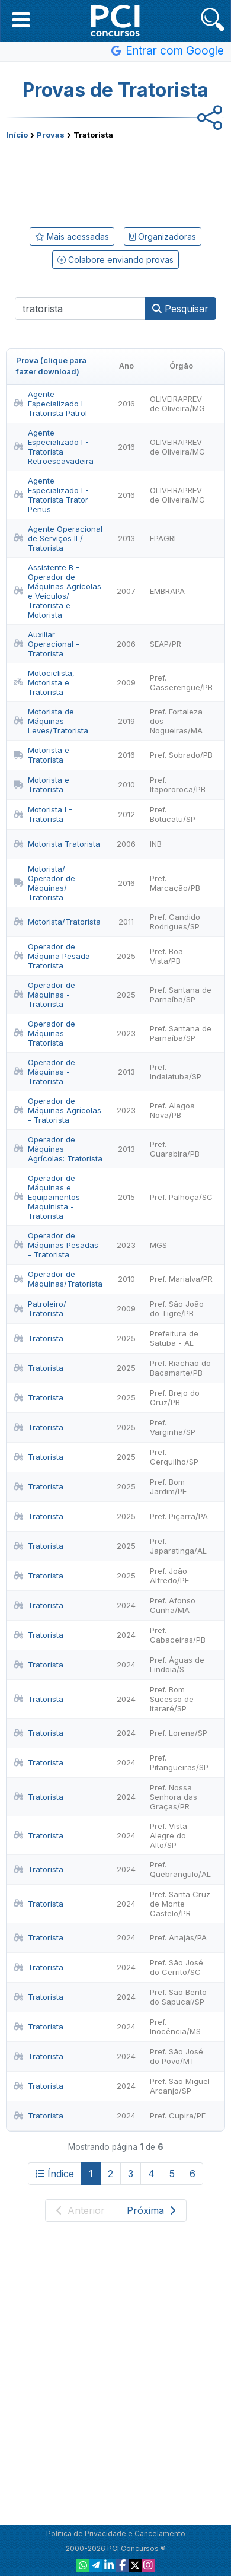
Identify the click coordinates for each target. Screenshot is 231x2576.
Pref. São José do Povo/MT (176, 2056)
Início (17, 134)
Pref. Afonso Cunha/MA (172, 1605)
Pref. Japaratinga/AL (178, 1545)
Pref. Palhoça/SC (181, 1197)
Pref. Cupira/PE (178, 2115)
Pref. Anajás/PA (178, 1937)
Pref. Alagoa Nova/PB (172, 1110)
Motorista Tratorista (57, 844)
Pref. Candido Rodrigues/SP (175, 921)
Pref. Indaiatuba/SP (175, 1071)
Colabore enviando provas (115, 260)
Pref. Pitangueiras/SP (179, 1762)
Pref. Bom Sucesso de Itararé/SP (172, 1699)
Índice (55, 2174)
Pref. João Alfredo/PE (169, 1575)
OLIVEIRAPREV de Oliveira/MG (177, 403)
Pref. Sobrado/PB (181, 755)
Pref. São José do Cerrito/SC (176, 1967)
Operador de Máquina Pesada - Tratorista (55, 956)
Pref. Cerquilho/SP (174, 1456)
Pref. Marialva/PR (181, 1279)
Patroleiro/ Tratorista (40, 1308)
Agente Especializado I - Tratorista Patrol (51, 403)
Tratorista (38, 1338)
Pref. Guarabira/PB (175, 1148)
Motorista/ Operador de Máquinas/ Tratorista (44, 883)
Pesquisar (180, 309)
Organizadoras (162, 236)
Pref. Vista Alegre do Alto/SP (168, 1835)
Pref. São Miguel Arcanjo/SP (180, 2085)
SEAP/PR (165, 644)
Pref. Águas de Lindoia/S (177, 1664)
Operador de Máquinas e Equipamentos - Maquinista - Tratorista (50, 1197)
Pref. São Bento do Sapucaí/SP (178, 1996)
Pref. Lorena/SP (178, 1733)
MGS (158, 1245)
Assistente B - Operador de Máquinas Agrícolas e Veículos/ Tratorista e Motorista (57, 591)
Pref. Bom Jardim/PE (168, 1486)
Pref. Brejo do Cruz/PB (175, 1397)
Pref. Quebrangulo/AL (180, 1869)
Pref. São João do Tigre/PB (177, 1308)
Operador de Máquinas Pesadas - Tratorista (56, 1245)
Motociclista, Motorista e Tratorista (44, 682)
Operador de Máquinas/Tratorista (58, 1278)
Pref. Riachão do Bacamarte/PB (180, 1367)
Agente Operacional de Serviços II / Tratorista (58, 538)
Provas (51, 134)
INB (156, 844)
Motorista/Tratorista (57, 921)
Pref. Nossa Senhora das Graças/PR (173, 1797)
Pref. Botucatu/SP (172, 814)
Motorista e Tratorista (41, 754)
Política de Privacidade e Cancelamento (115, 2533)
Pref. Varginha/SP (172, 1427)
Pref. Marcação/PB (175, 883)
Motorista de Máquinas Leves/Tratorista (51, 721)
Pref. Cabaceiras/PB (178, 1634)
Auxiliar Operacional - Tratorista (46, 644)
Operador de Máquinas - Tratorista (44, 994)
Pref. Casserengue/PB (181, 682)
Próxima (151, 2210)
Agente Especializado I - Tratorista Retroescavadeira (54, 447)
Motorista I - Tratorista (43, 814)
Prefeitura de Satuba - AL (174, 1338)
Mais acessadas (72, 236)
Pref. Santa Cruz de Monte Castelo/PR (180, 1903)
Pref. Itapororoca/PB (178, 784)
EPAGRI (163, 538)
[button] (21, 19)
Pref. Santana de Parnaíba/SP (180, 994)
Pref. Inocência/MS (175, 2026)
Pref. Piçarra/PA (179, 1516)
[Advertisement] (115, 181)
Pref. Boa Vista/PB (166, 955)
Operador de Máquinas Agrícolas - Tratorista (57, 1110)
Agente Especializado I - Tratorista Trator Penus (51, 495)
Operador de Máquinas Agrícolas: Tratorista (58, 1149)
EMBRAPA (167, 591)
